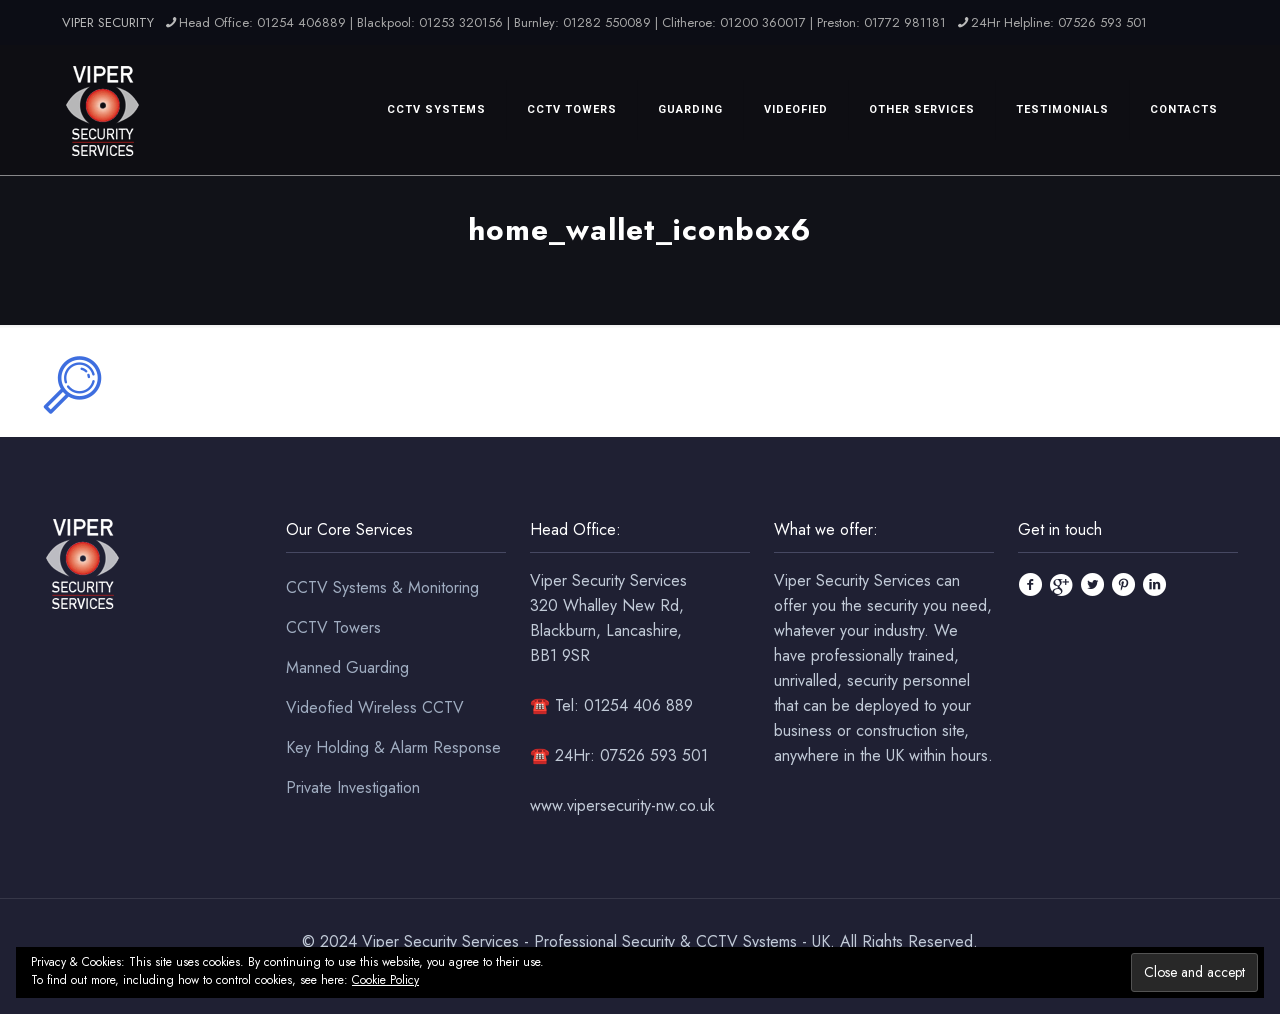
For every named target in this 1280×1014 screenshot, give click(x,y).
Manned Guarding (347, 667)
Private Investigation (353, 787)
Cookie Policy (385, 980)
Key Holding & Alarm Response (393, 747)
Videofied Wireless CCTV (375, 707)
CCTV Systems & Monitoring (382, 587)
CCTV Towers (333, 627)
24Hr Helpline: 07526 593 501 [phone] (1059, 22)
